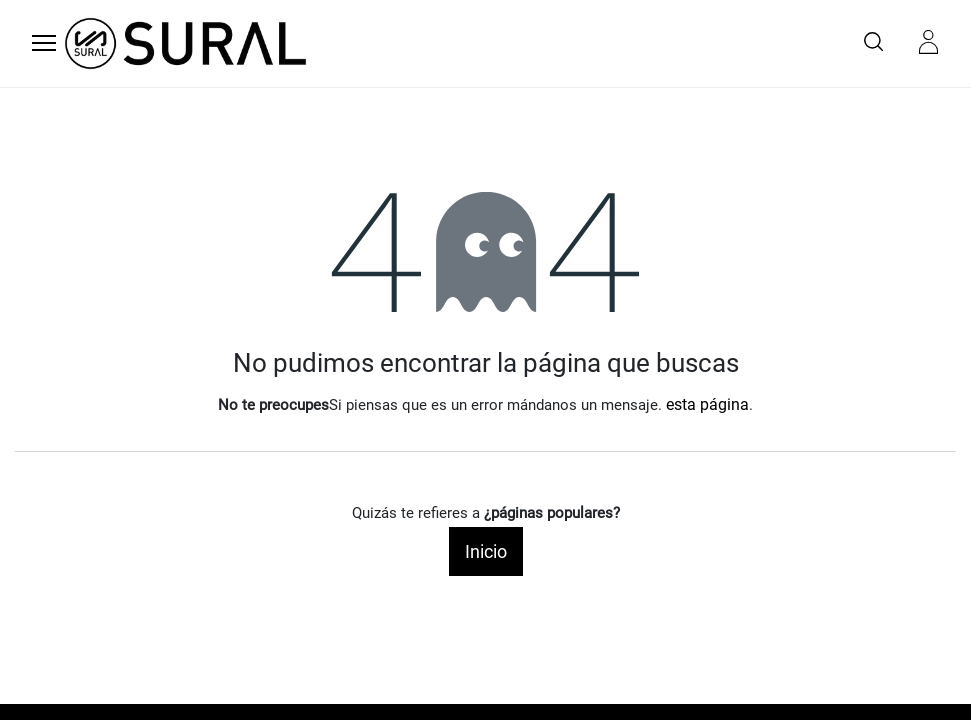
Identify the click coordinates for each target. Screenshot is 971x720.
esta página (707, 404)
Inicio (486, 551)
